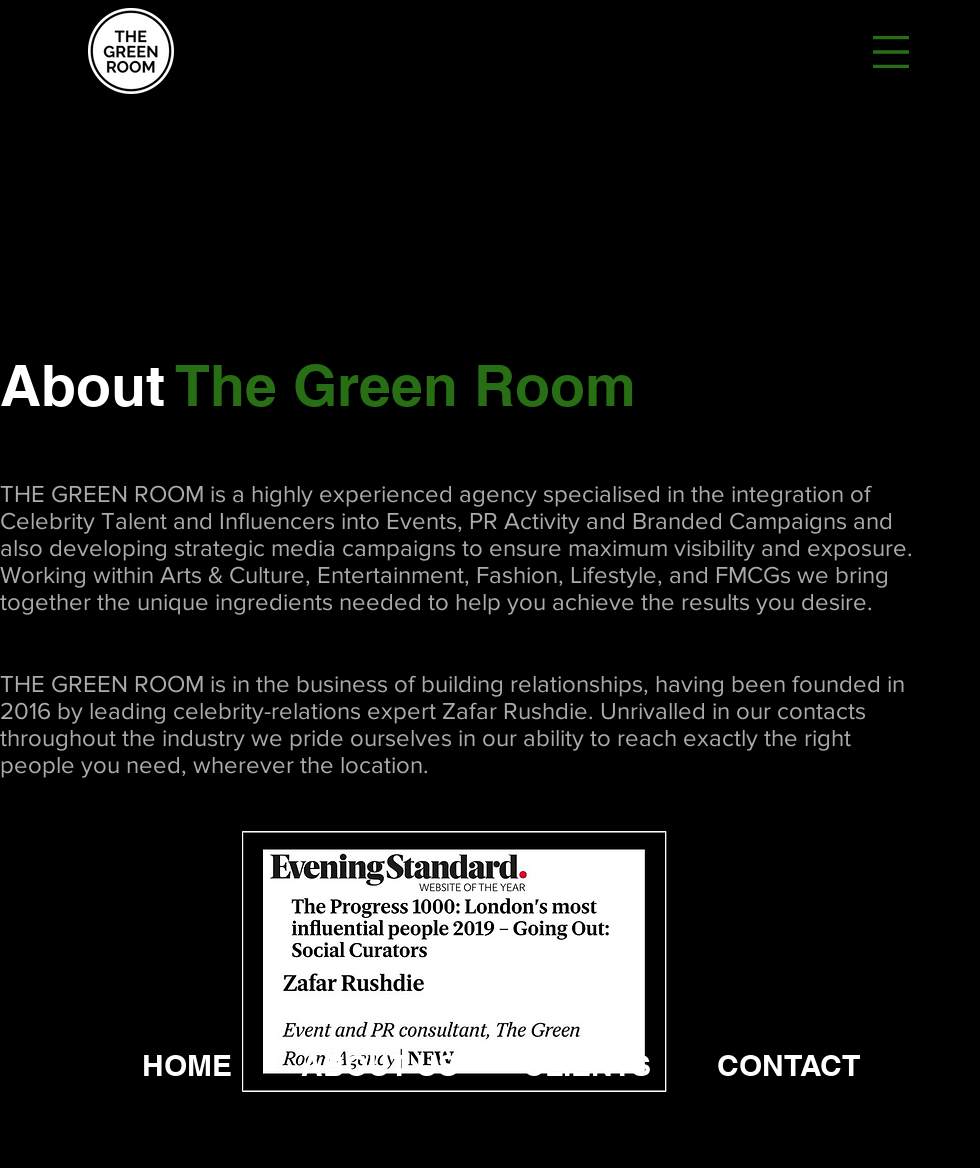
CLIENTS (587, 1065)
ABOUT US (379, 1065)
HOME (187, 1065)
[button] (891, 52)
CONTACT (788, 1065)
